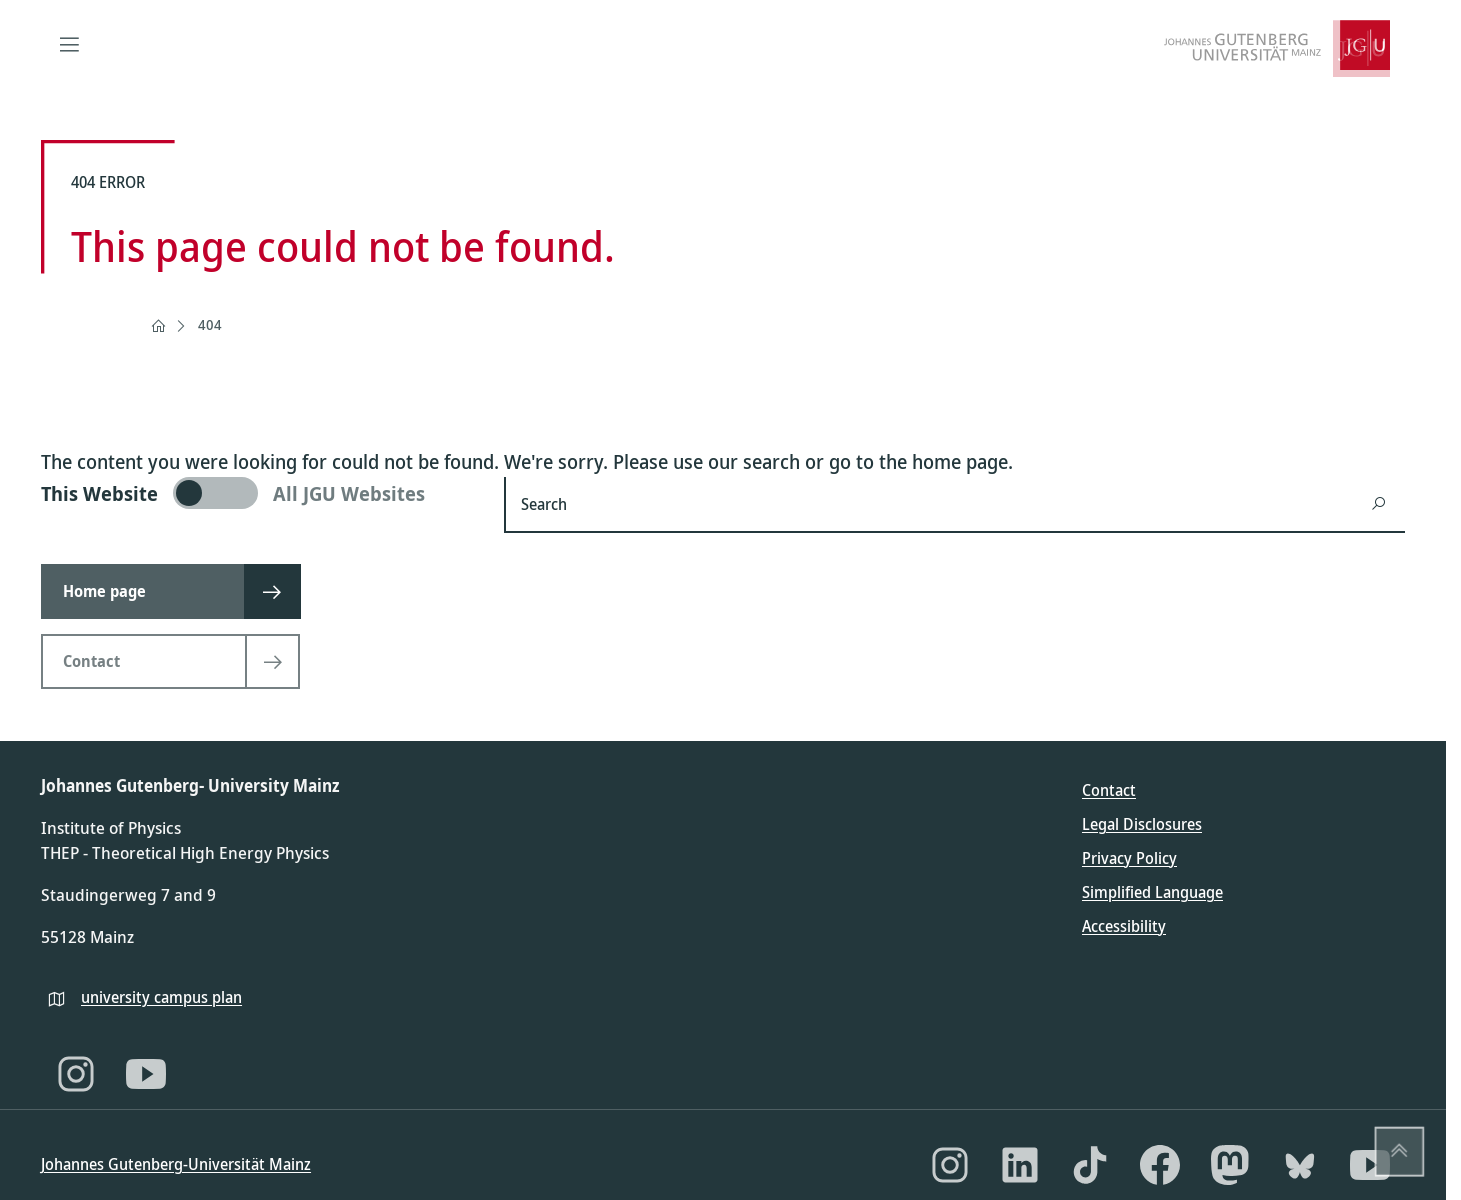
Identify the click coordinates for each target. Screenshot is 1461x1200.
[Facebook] (1160, 1165)
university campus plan (161, 997)
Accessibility (1124, 926)
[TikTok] (1090, 1165)
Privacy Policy (1129, 858)
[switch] (260, 493)
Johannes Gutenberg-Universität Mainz (176, 1164)
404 (210, 324)
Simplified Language (1152, 892)
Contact (1109, 790)
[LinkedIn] (1020, 1165)
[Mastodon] (1230, 1165)
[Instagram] (76, 1074)
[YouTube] (146, 1074)
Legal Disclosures (1142, 824)
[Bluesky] (1300, 1165)
